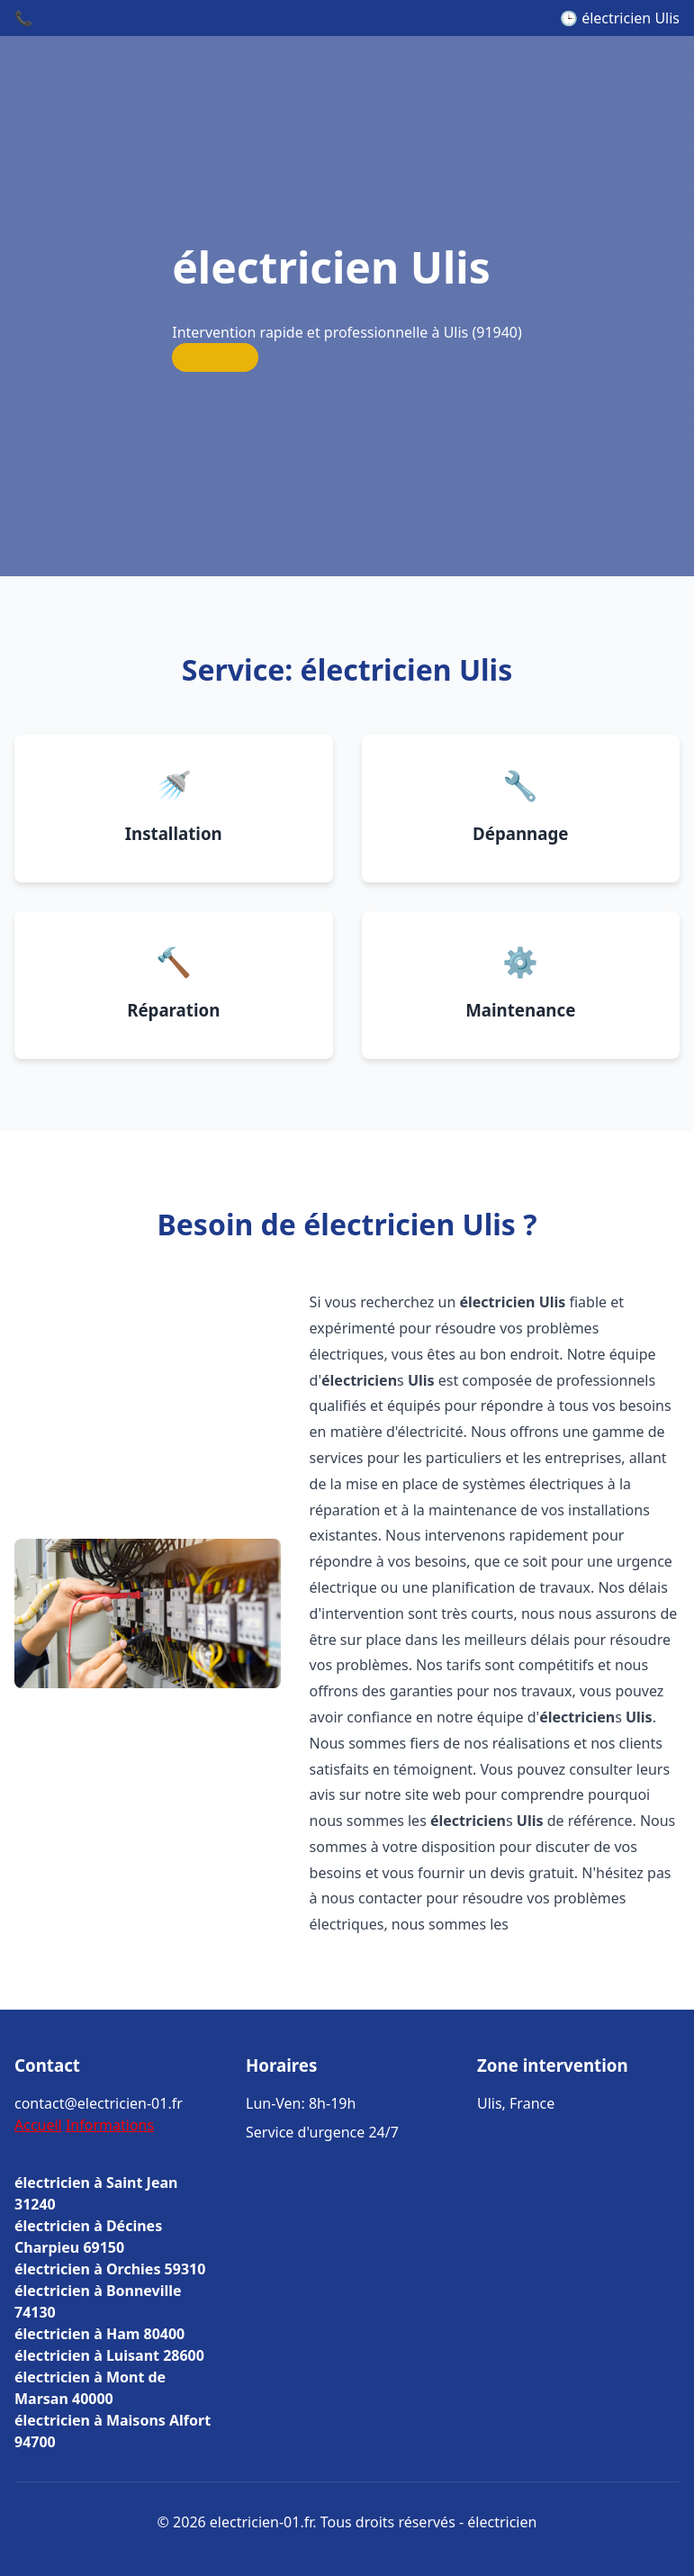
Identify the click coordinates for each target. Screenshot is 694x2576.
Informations (110, 2125)
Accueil (38, 2125)
